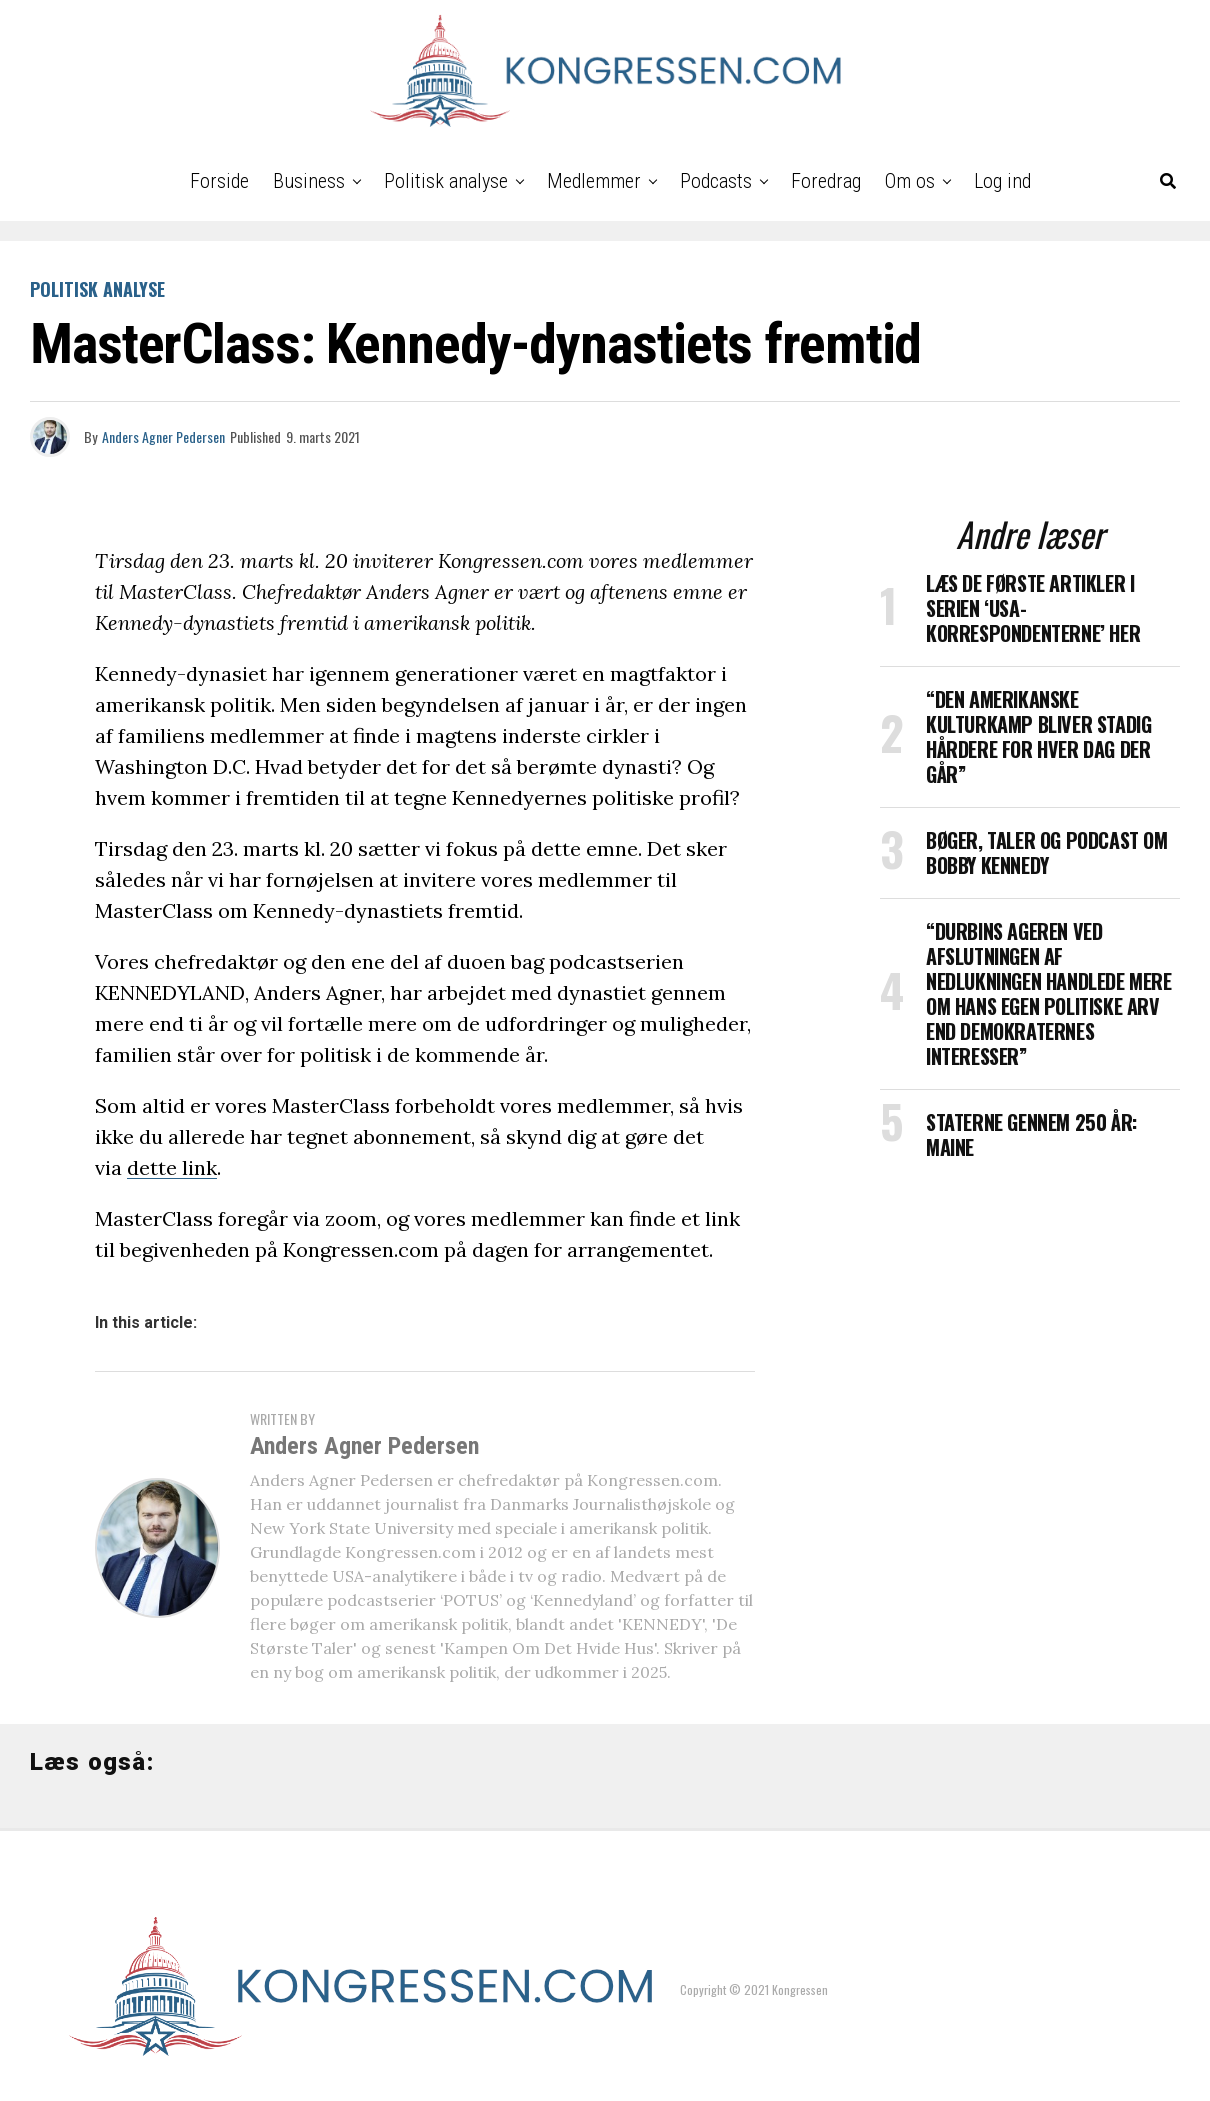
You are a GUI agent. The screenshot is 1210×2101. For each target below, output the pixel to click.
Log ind (1002, 181)
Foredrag (826, 181)
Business (309, 181)
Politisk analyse (446, 181)
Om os (910, 181)
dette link (172, 1167)
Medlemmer (594, 181)
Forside (219, 181)
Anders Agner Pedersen (163, 436)
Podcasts (716, 181)
